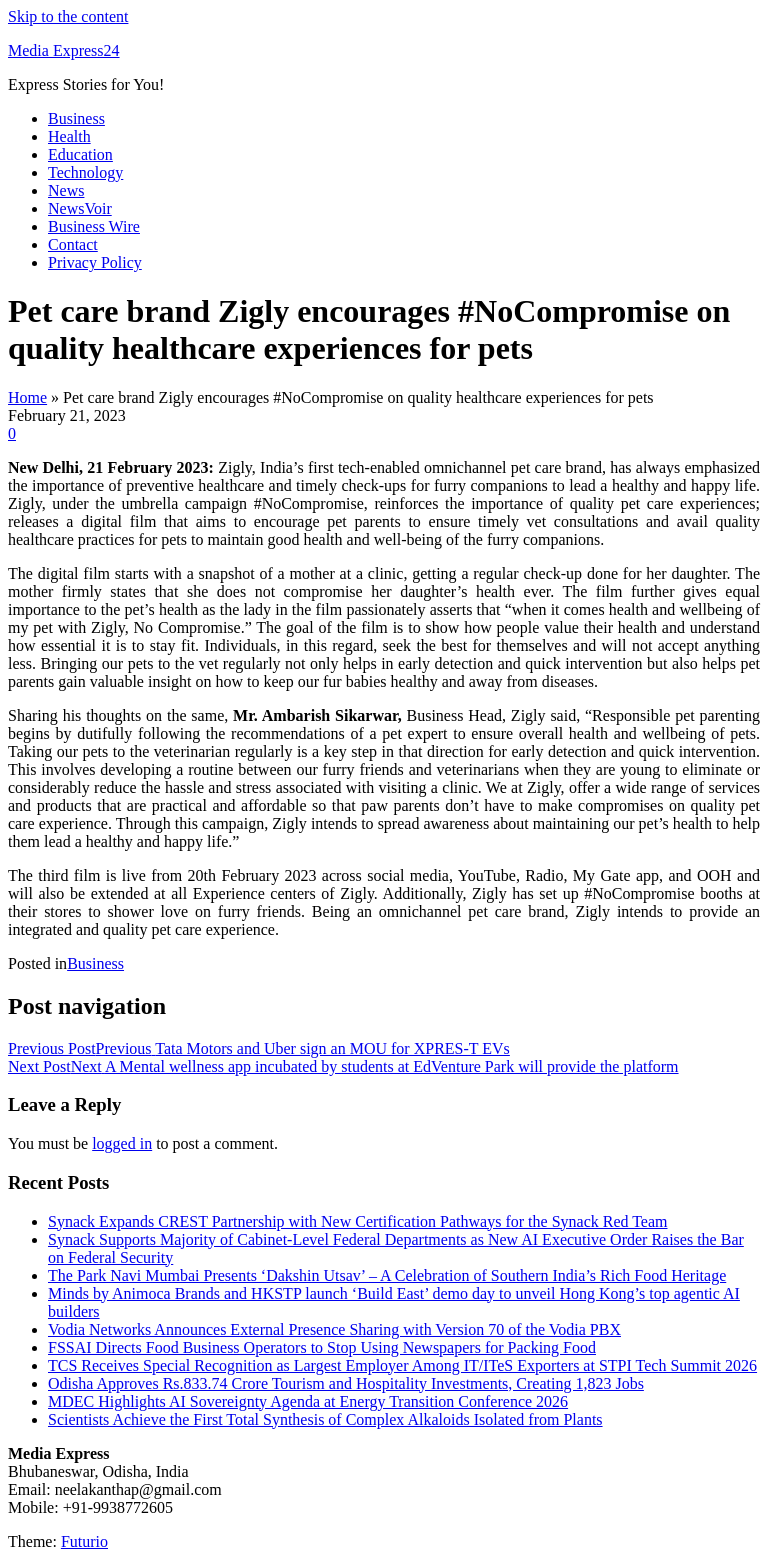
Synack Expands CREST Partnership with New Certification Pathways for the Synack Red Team (358, 1221)
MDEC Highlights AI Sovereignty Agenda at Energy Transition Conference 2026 (308, 1401)
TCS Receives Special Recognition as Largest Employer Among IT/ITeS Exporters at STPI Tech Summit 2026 (402, 1365)
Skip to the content (68, 16)
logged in (122, 1143)
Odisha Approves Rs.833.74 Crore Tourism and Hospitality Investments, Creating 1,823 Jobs (346, 1383)
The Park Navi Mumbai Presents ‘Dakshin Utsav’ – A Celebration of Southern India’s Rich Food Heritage (387, 1275)
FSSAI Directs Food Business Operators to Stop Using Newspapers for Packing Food (322, 1347)
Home (27, 397)
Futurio (84, 1541)
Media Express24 (64, 50)
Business (95, 963)
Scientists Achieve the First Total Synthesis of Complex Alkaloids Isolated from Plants (325, 1419)
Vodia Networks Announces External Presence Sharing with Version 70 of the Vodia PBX (334, 1329)
